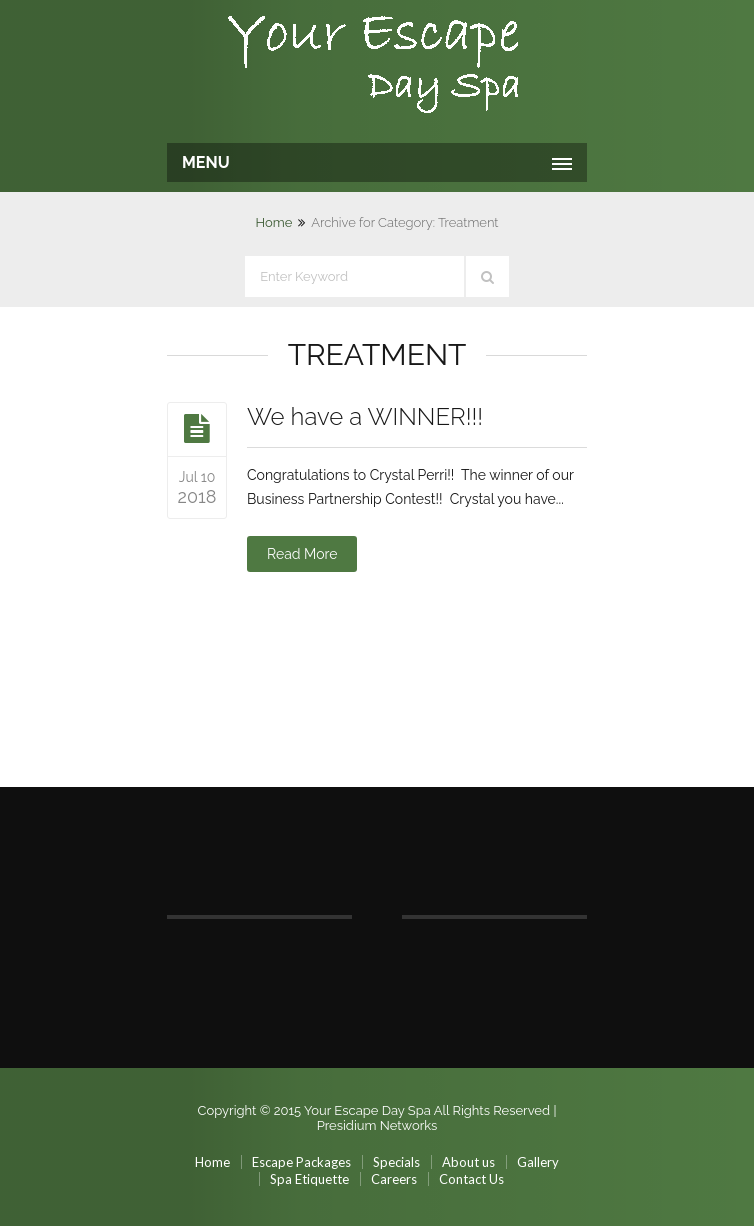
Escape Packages (301, 1162)
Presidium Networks (377, 1125)
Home (273, 222)
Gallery (538, 1162)
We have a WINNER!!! (365, 416)
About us (468, 1162)
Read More (302, 554)
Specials (396, 1162)
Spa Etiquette (309, 1179)
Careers (394, 1179)
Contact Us (471, 1179)
